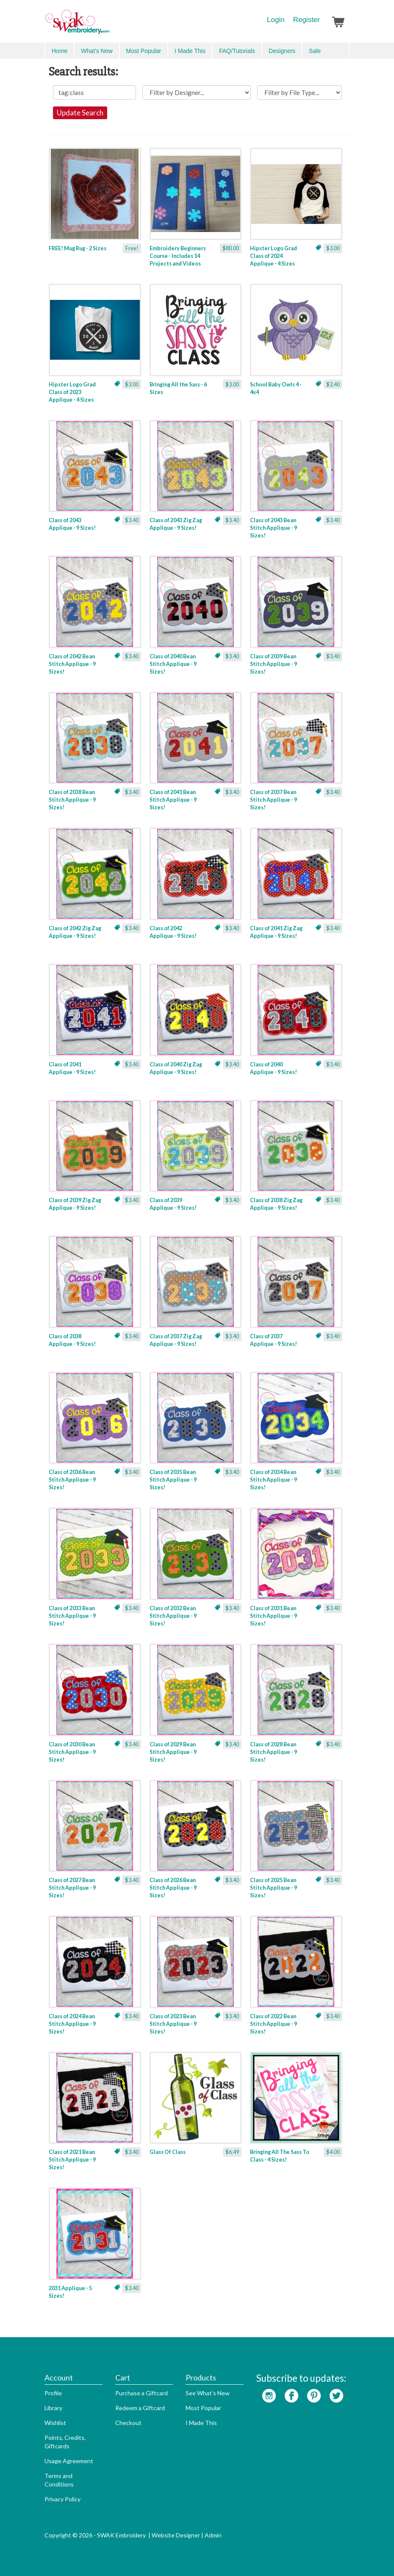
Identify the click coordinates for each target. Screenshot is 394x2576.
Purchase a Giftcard (141, 2393)
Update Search (80, 112)
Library (53, 2407)
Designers (282, 51)
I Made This (190, 51)
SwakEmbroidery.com (108, 25)
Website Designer (176, 2535)
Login (276, 20)
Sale (315, 51)
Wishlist (55, 2422)
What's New (96, 51)
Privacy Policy (62, 2499)
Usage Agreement (68, 2460)
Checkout (128, 2422)
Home (59, 51)
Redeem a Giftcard (140, 2407)
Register (306, 20)
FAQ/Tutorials (237, 51)
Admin (213, 2535)
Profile (53, 2393)
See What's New (208, 2393)
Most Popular (143, 51)
